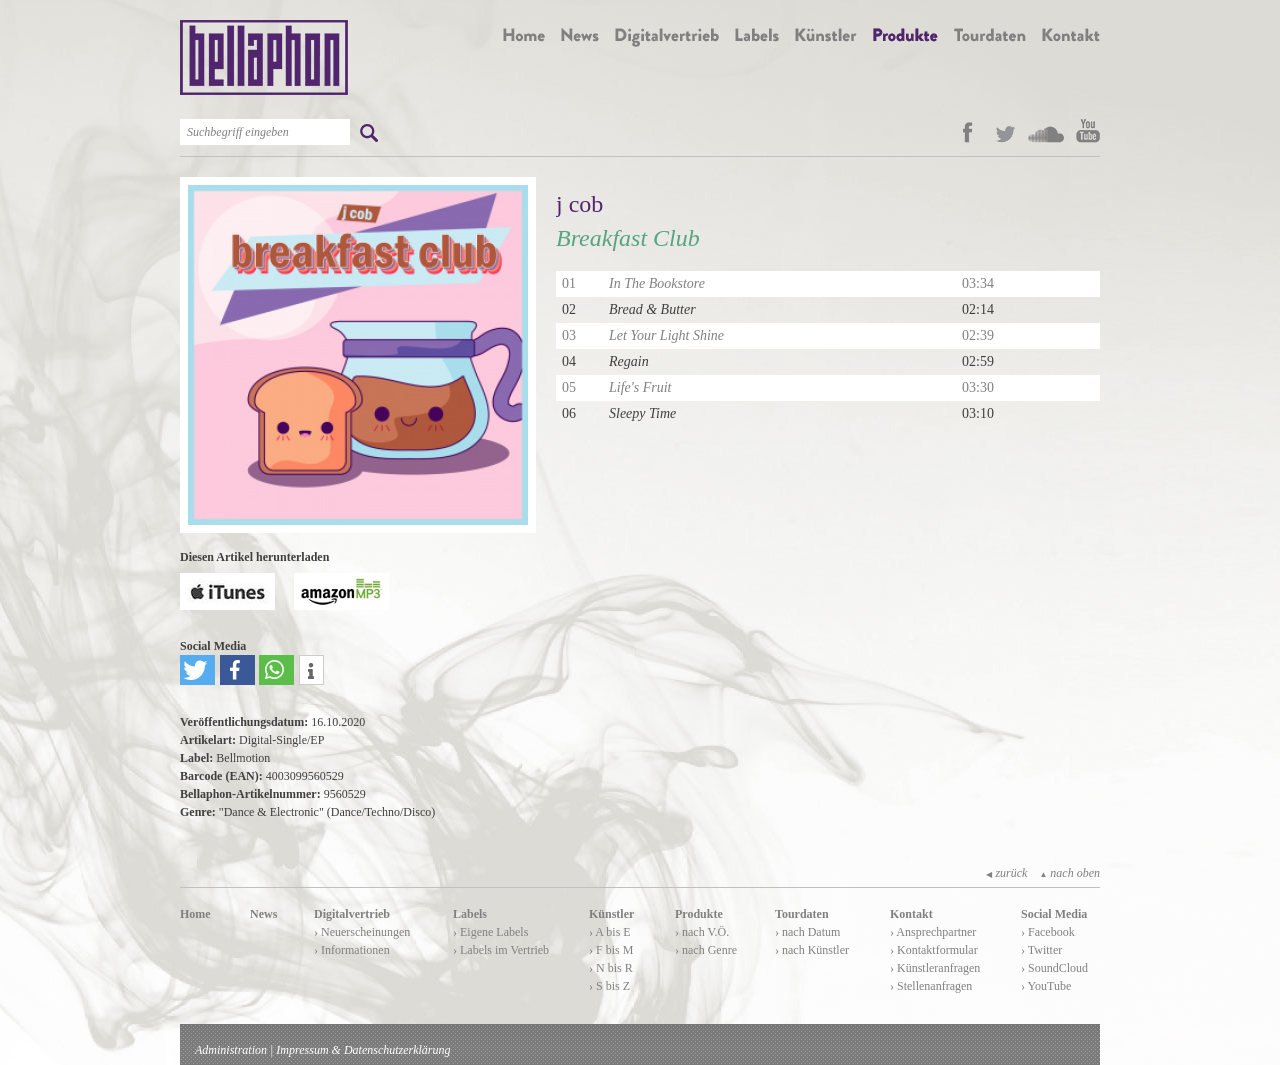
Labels (470, 914)
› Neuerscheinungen (362, 932)
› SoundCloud (1054, 968)
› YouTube (1046, 986)
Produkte (699, 914)
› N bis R (611, 968)
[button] (197, 670)
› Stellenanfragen (931, 986)
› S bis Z (609, 986)
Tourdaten (802, 914)
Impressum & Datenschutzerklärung (363, 1050)
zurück (1006, 873)
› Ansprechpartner (933, 932)
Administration (231, 1050)
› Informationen (352, 950)
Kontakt (911, 914)
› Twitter (1041, 950)
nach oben (1069, 873)
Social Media (1054, 914)
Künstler (611, 914)
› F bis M (611, 950)
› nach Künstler (812, 950)
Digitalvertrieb (352, 914)
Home (195, 914)
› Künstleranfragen (935, 968)
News (263, 914)
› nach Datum (807, 932)
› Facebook (1048, 932)
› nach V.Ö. (702, 932)
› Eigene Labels (490, 932)
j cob (579, 204)
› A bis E (610, 932)
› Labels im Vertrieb (501, 950)
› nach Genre (706, 950)
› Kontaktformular (934, 950)
